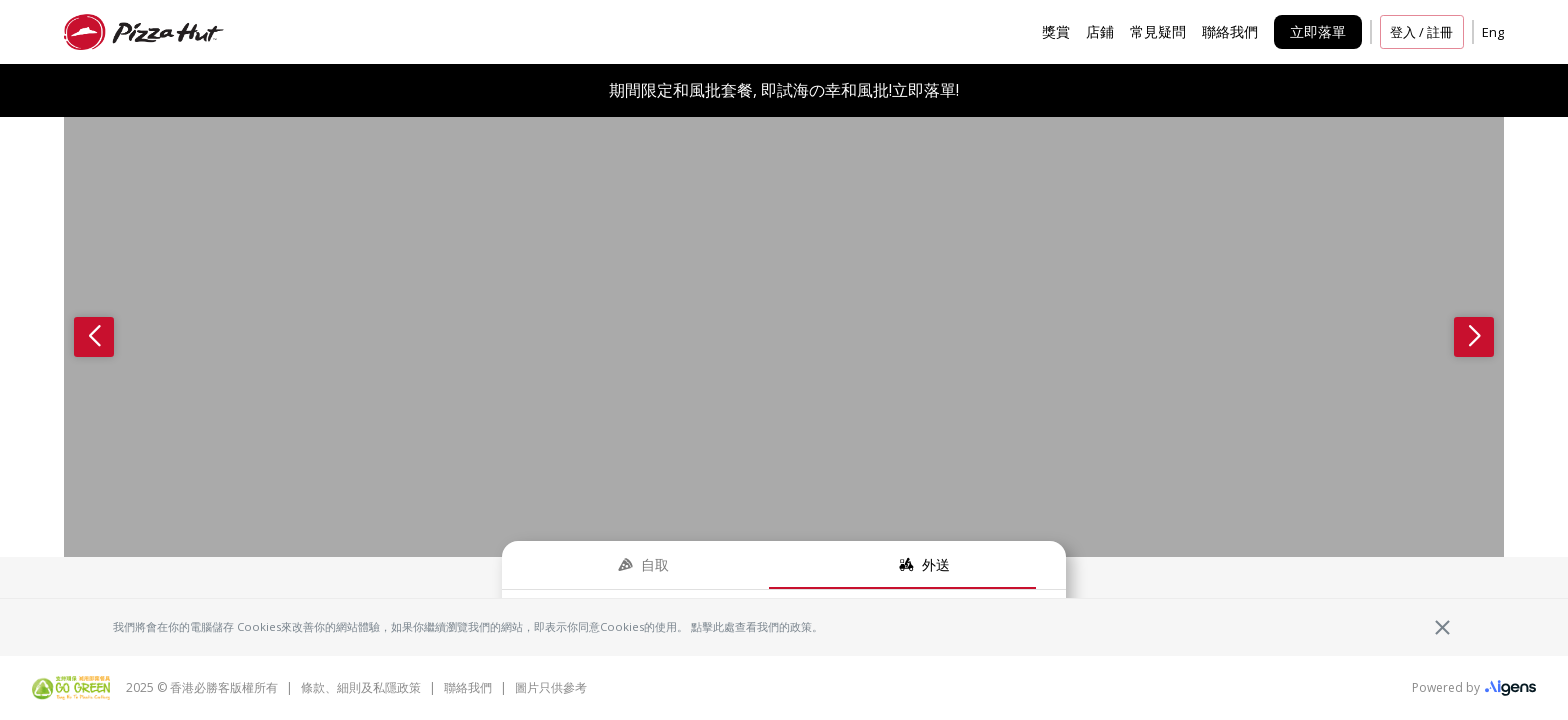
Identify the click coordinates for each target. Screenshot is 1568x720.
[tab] (643, 565)
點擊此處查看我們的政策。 (757, 626)
